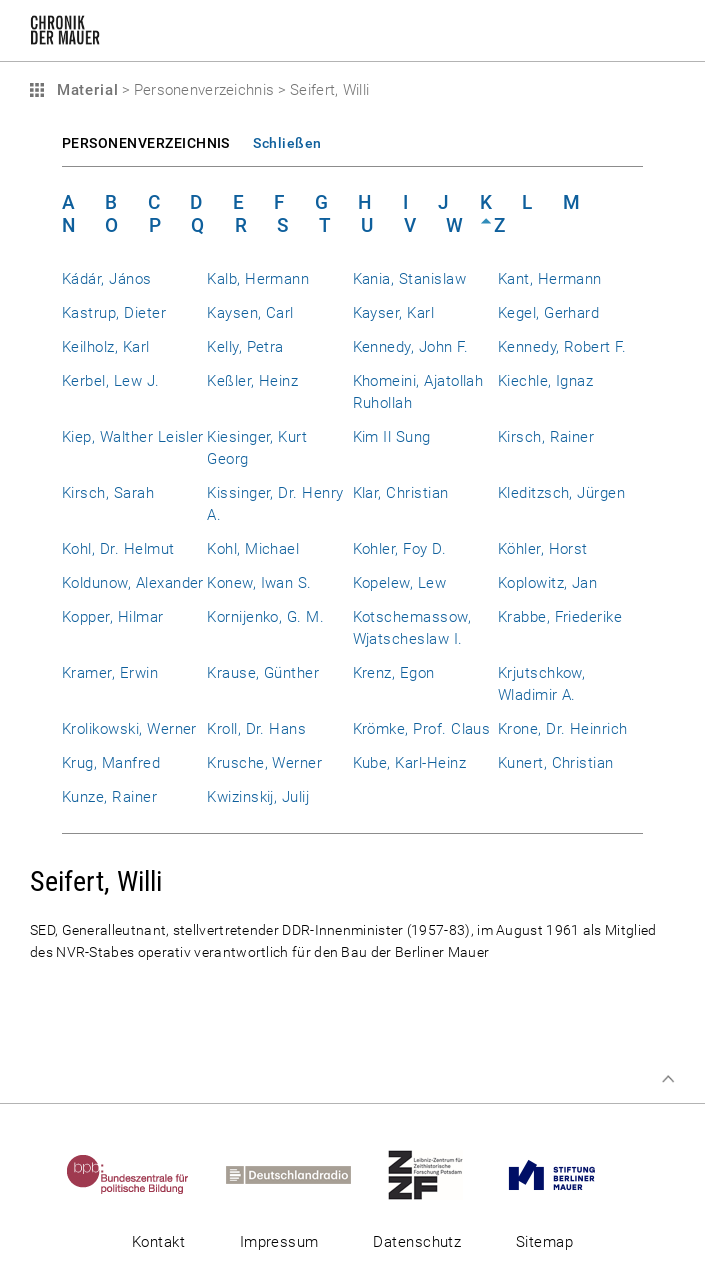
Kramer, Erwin (110, 673)
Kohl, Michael (253, 549)
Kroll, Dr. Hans (256, 729)
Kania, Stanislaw (410, 279)
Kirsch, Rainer (546, 437)
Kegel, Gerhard (549, 313)
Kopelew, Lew (400, 583)
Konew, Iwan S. (259, 583)
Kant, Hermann (550, 279)
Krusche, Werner (264, 763)
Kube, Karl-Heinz (410, 763)
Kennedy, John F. (411, 347)
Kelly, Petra (245, 347)
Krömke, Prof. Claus (422, 729)
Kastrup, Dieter (114, 313)
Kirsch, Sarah (108, 493)
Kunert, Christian (556, 763)
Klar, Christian (401, 493)
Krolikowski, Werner (129, 729)
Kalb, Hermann (258, 279)
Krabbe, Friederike (560, 617)
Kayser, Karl (394, 313)
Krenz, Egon (394, 673)
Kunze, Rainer (109, 797)
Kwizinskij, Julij (258, 797)
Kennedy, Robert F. (562, 347)
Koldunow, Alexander (133, 583)
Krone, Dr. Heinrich (563, 729)
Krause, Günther (263, 673)
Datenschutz (417, 1242)
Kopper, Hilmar (113, 617)
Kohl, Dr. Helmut (118, 549)
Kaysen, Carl (250, 313)
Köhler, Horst (543, 549)
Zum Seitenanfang (668, 1079)
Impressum (279, 1242)
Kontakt (158, 1242)
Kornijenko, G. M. (265, 617)
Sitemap (544, 1242)
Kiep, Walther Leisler (133, 437)
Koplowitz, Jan (548, 583)
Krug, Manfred (111, 763)
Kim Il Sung (392, 437)
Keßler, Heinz (252, 381)
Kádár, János (107, 279)
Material (85, 90)
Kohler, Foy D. (400, 549)
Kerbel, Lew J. (111, 381)
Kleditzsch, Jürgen (561, 493)
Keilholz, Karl (106, 347)
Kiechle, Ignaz (546, 381)
